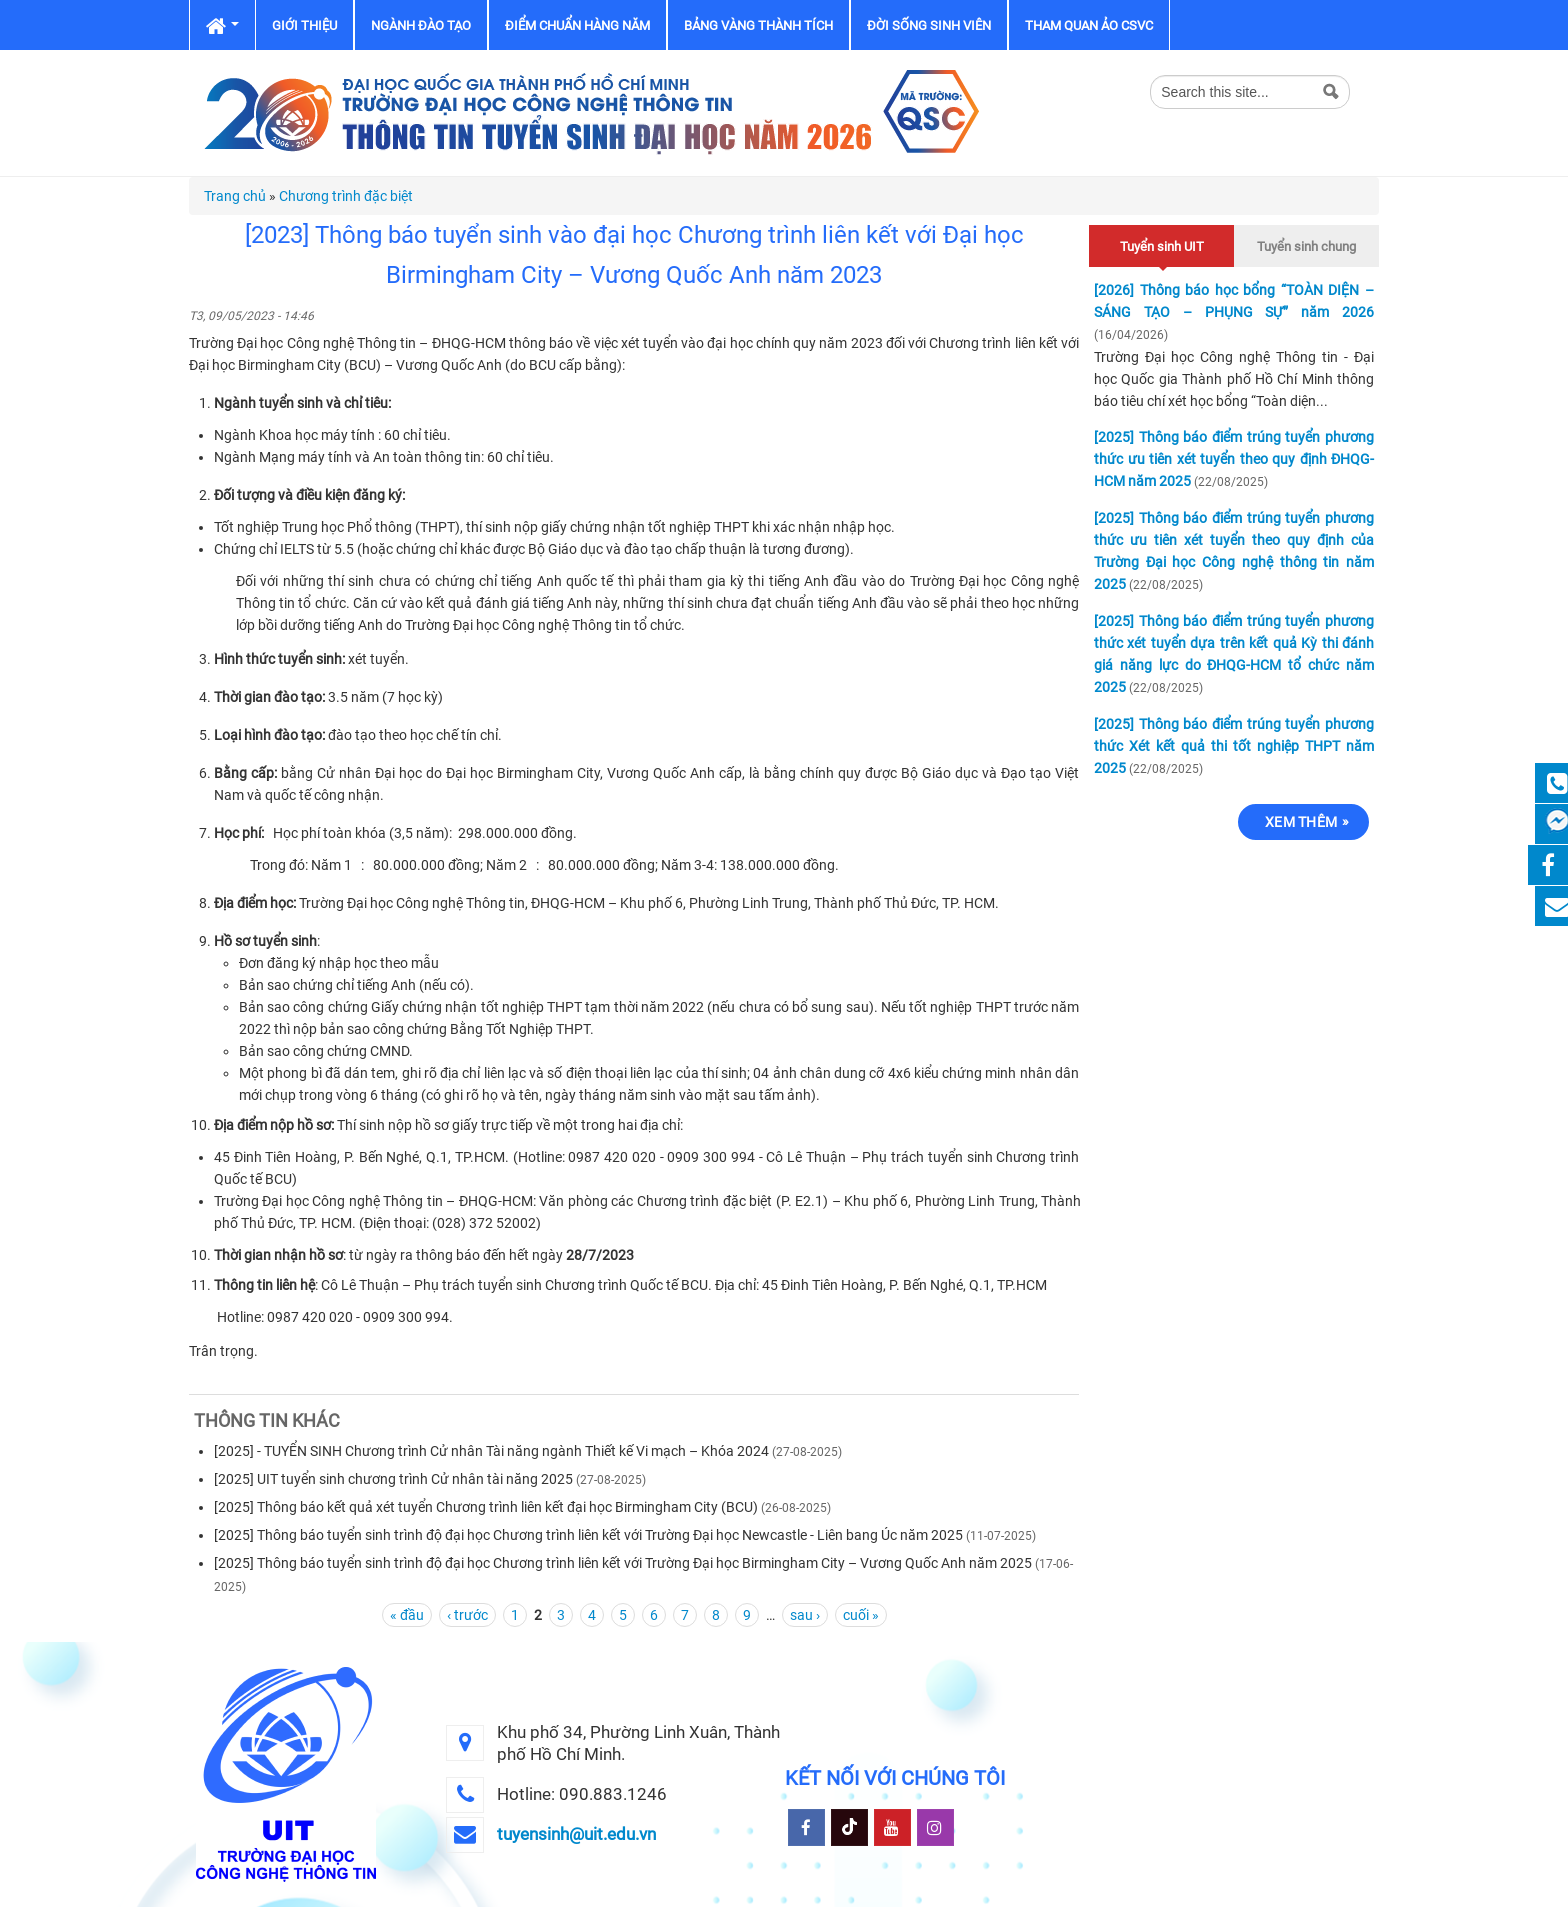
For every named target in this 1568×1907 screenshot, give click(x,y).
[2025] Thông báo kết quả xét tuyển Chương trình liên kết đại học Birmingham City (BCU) (486, 1507)
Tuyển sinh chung (1306, 246)
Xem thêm (1301, 822)
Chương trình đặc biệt (346, 196)
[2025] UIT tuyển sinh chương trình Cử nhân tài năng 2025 (393, 1479)
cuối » (861, 1615)
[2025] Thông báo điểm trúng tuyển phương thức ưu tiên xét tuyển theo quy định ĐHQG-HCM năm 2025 (1234, 459)
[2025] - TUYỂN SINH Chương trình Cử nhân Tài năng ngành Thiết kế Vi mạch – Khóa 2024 (491, 1451)
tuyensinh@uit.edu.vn (576, 1834)
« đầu (407, 1615)
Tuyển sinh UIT (1162, 243)
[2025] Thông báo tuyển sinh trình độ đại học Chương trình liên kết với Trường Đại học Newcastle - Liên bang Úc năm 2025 (588, 1535)
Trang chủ (235, 196)
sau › (805, 1615)
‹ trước (467, 1615)
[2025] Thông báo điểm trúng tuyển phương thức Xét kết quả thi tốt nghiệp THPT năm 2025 (1234, 746)
